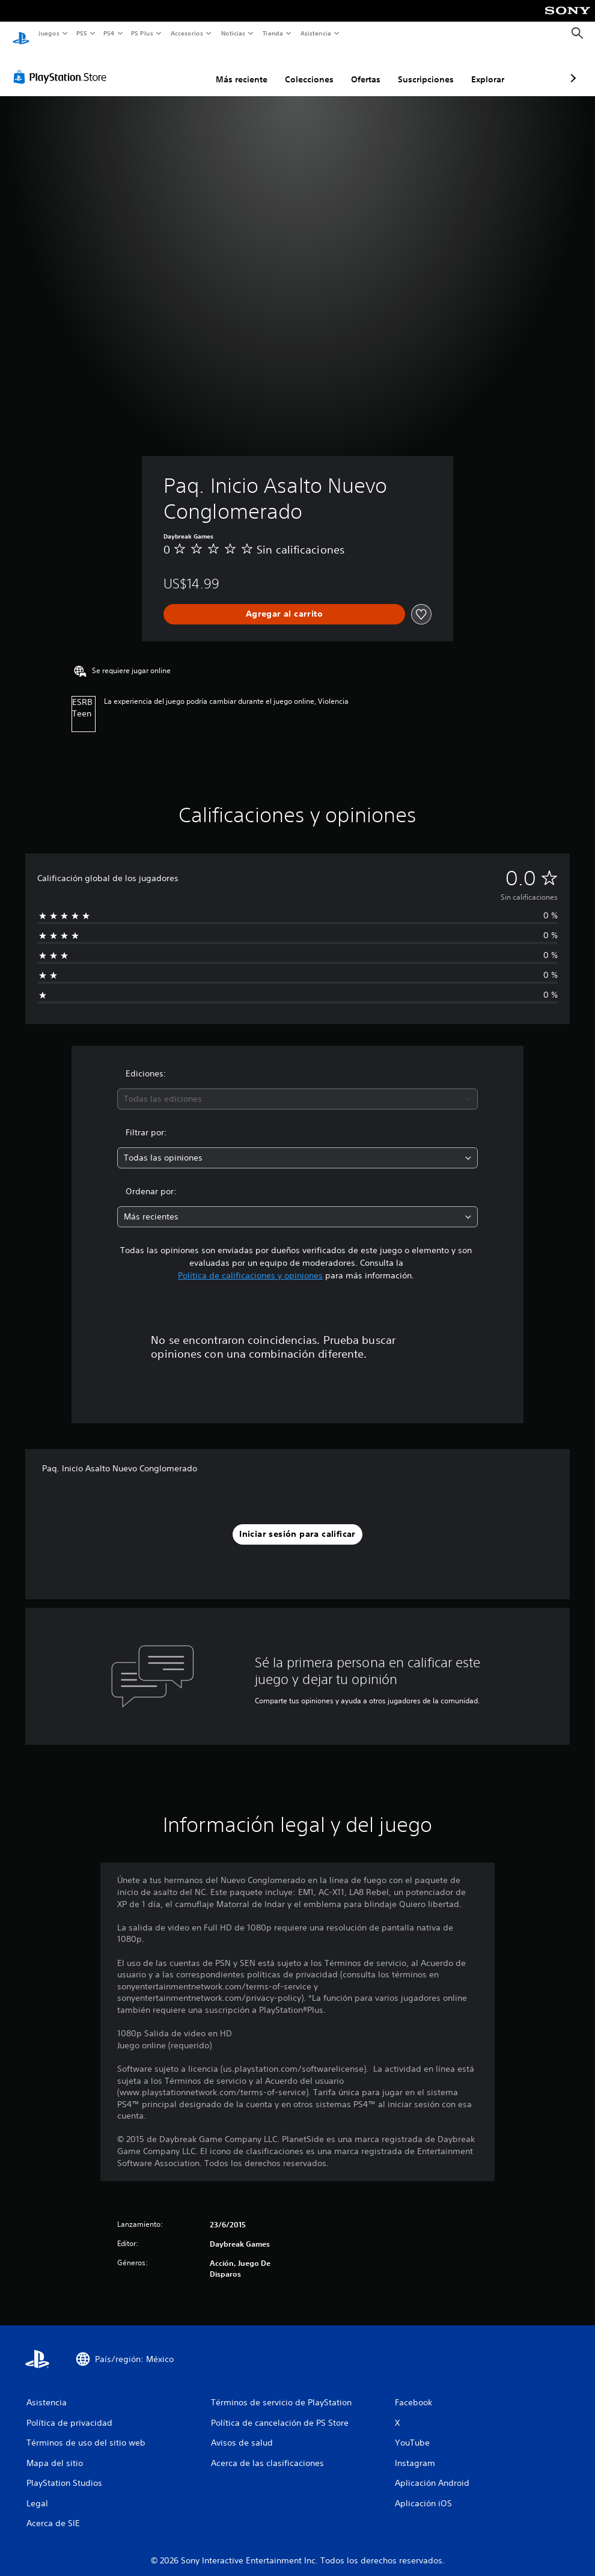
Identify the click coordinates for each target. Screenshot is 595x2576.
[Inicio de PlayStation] (21, 34)
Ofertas (302, 68)
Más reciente (178, 68)
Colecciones (245, 68)
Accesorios (187, 33)
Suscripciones (362, 68)
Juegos (48, 33)
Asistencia (315, 33)
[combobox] (297, 1087)
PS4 (109, 33)
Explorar (424, 68)
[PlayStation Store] (62, 65)
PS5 (82, 33)
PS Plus (142, 33)
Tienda (273, 33)
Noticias (233, 33)
